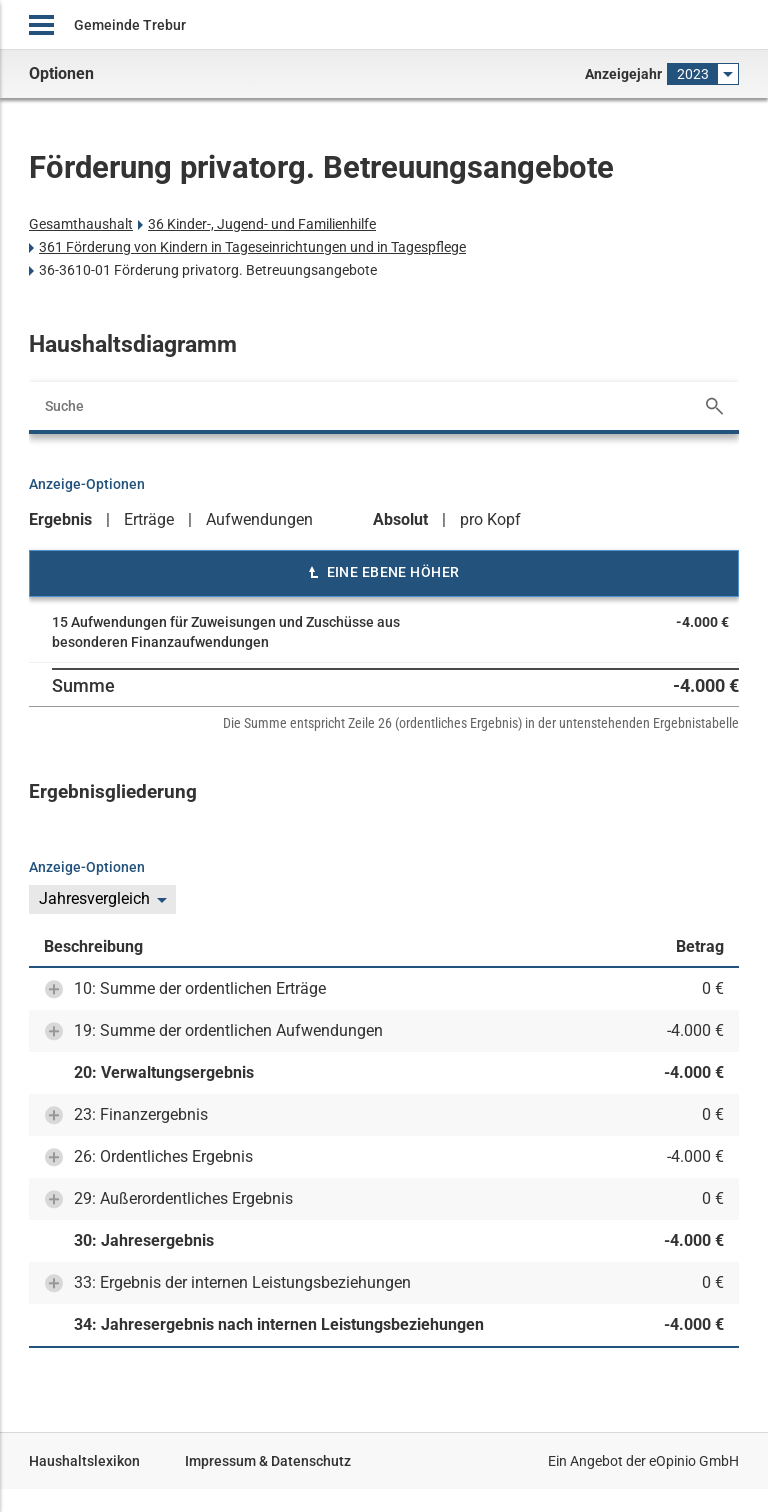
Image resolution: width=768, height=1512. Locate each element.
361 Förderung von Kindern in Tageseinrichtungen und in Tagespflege (252, 247)
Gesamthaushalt (81, 224)
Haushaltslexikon (84, 1461)
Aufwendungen (259, 519)
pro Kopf (490, 519)
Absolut (400, 519)
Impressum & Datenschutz (268, 1461)
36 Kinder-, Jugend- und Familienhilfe (262, 224)
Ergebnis (60, 519)
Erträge (149, 519)
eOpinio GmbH (694, 1461)
